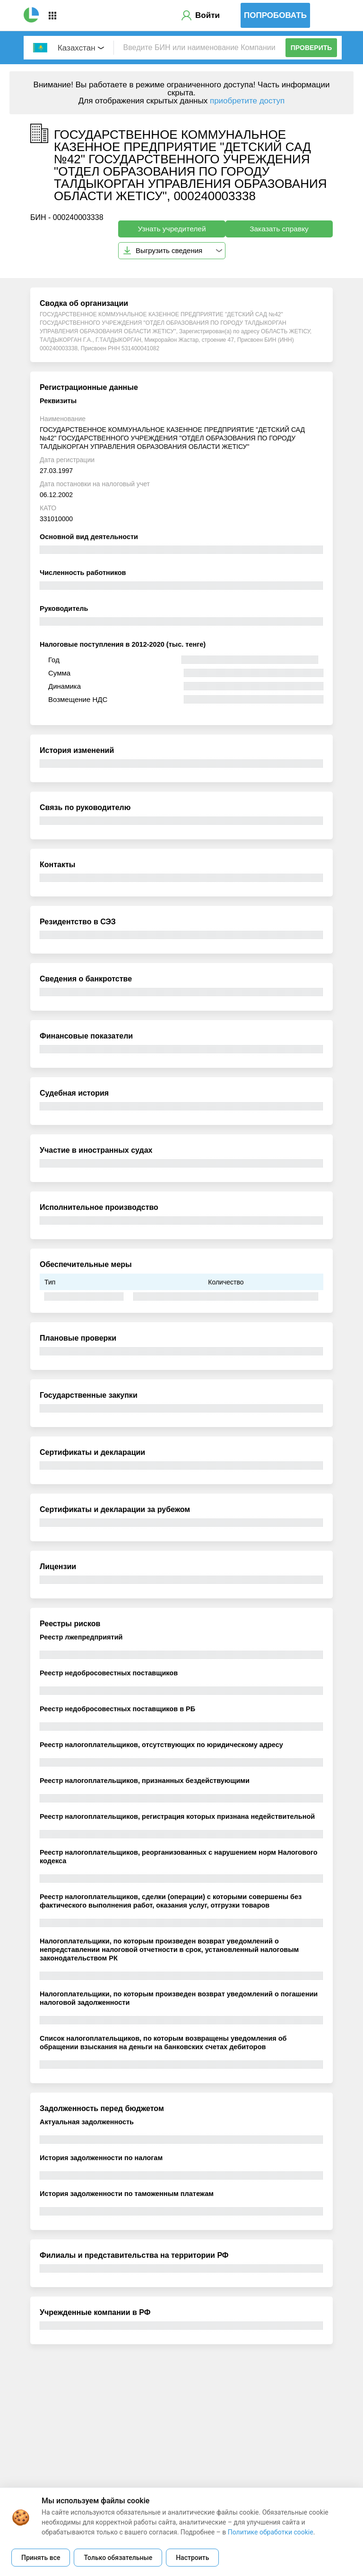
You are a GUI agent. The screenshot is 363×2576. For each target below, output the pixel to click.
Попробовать (275, 15)
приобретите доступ (247, 100)
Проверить (311, 47)
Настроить (192, 2557)
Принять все (40, 2557)
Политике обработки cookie (270, 2532)
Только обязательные (118, 2557)
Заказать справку (279, 229)
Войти (207, 15)
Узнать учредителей (172, 229)
